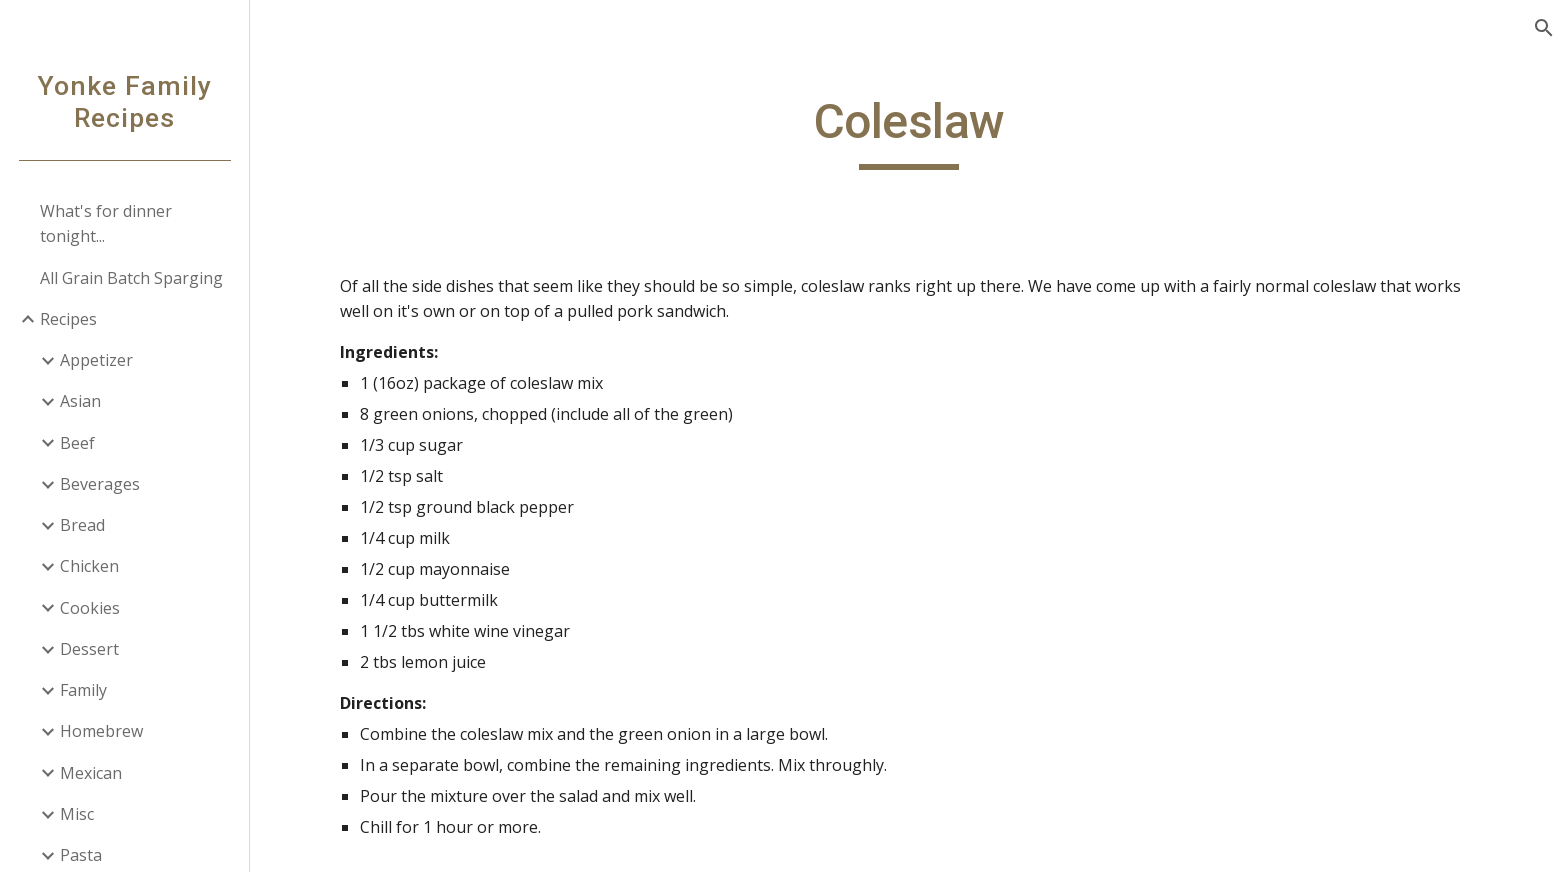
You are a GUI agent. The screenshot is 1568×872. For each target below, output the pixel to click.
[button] (1544, 28)
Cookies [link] (90, 608)
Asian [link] (80, 401)
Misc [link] (77, 814)
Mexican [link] (91, 773)
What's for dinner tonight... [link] (106, 223)
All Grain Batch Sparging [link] (131, 278)
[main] (909, 131)
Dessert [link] (89, 649)
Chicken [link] (89, 566)
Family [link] (83, 690)
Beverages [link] (100, 484)
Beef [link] (77, 443)
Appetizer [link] (96, 360)
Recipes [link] (68, 319)
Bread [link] (82, 525)
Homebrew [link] (101, 731)
